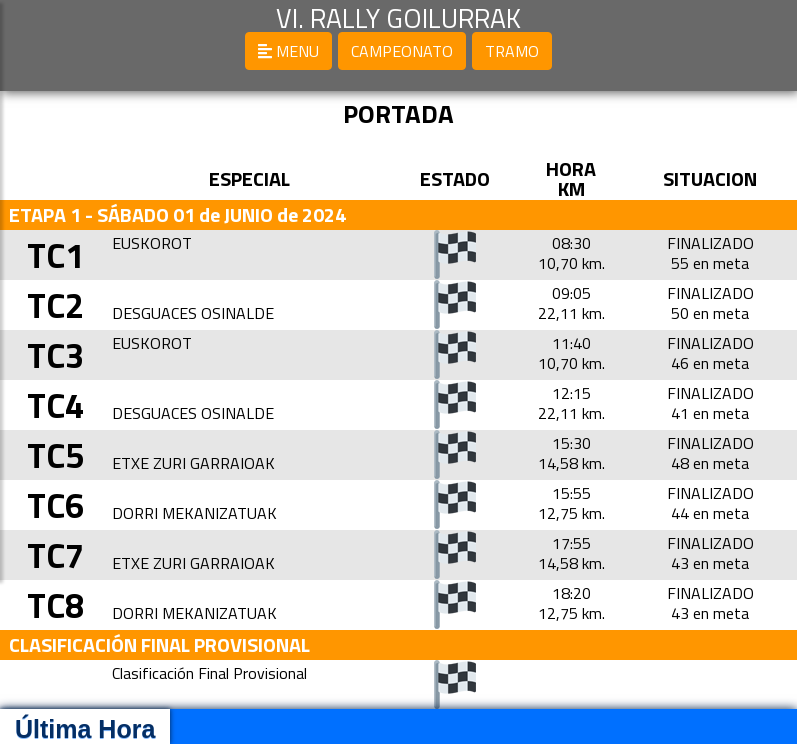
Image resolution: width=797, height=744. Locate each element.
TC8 (61, 604)
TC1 (61, 254)
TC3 (61, 354)
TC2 (61, 304)
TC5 (61, 454)
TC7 (61, 554)
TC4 (61, 404)
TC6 (61, 504)
